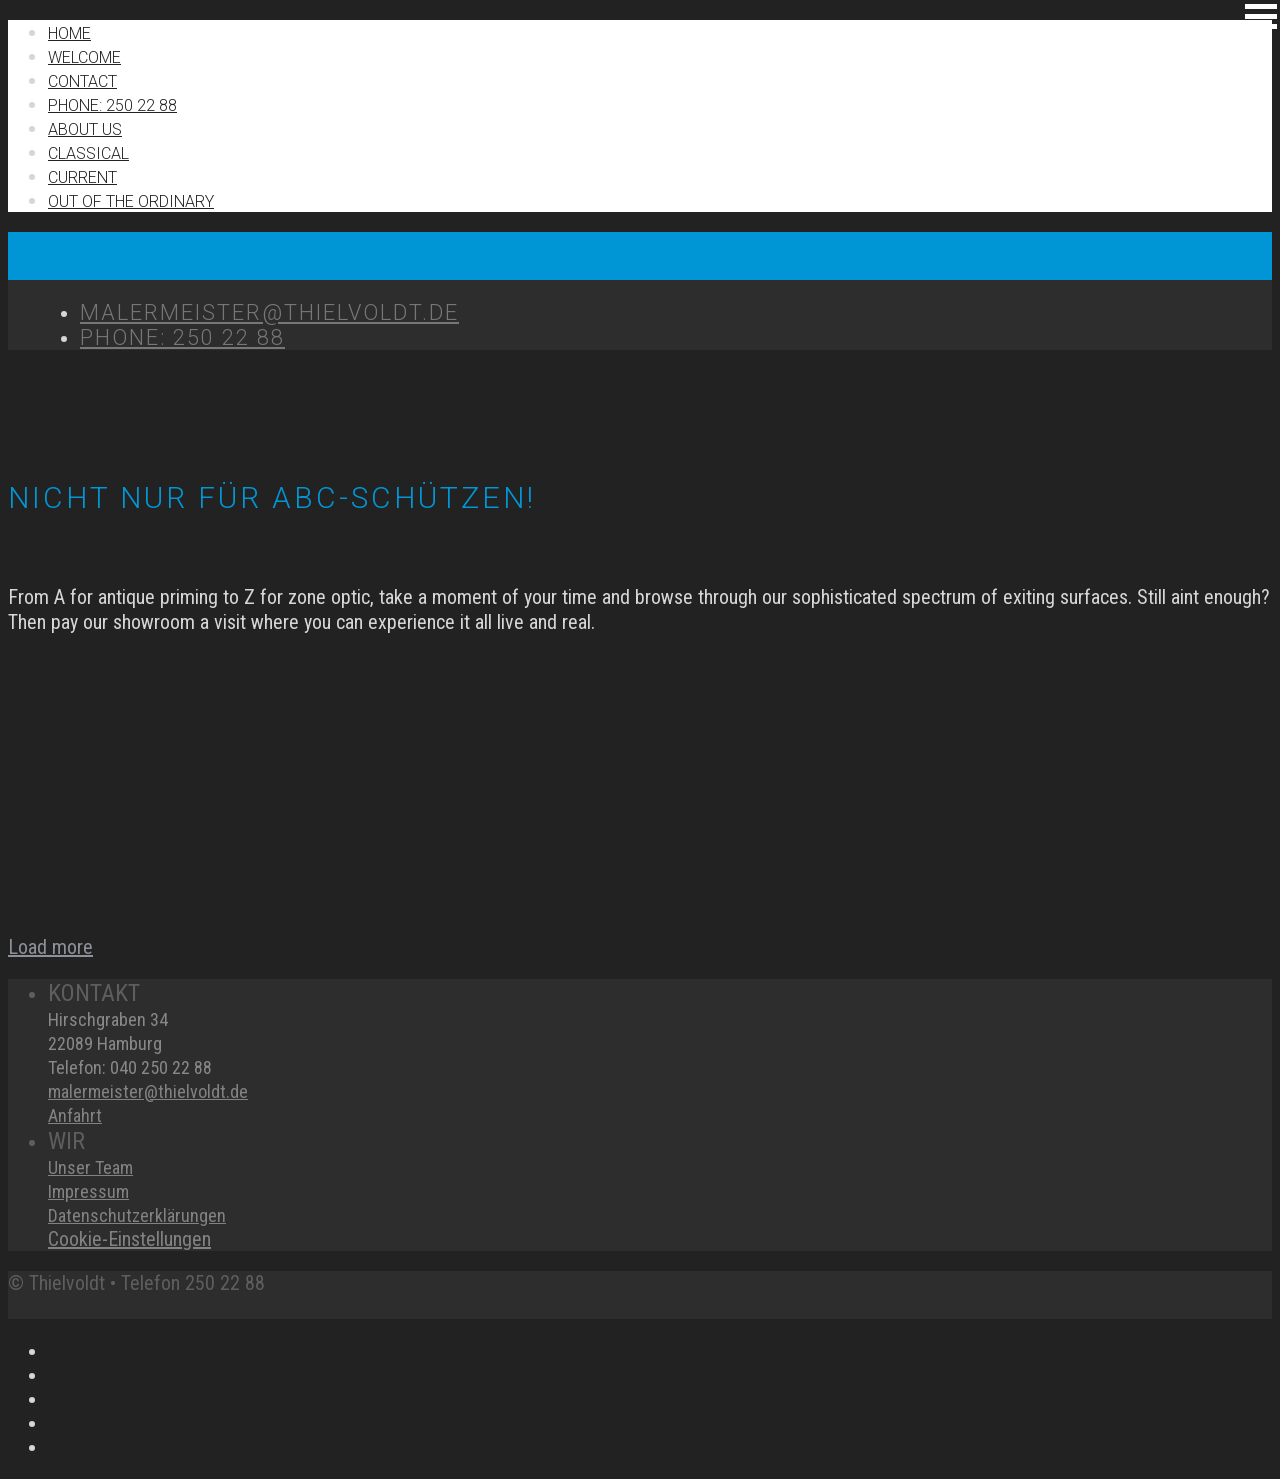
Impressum (88, 1191)
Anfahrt (75, 1115)
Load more (50, 947)
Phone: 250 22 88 (112, 105)
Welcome (84, 57)
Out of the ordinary (131, 201)
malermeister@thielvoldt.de (148, 1091)
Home (69, 33)
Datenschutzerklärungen (137, 1215)
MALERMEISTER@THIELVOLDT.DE (269, 312)
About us (85, 129)
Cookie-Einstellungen (129, 1239)
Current (82, 177)
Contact (82, 81)
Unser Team (90, 1167)
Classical (88, 153)
